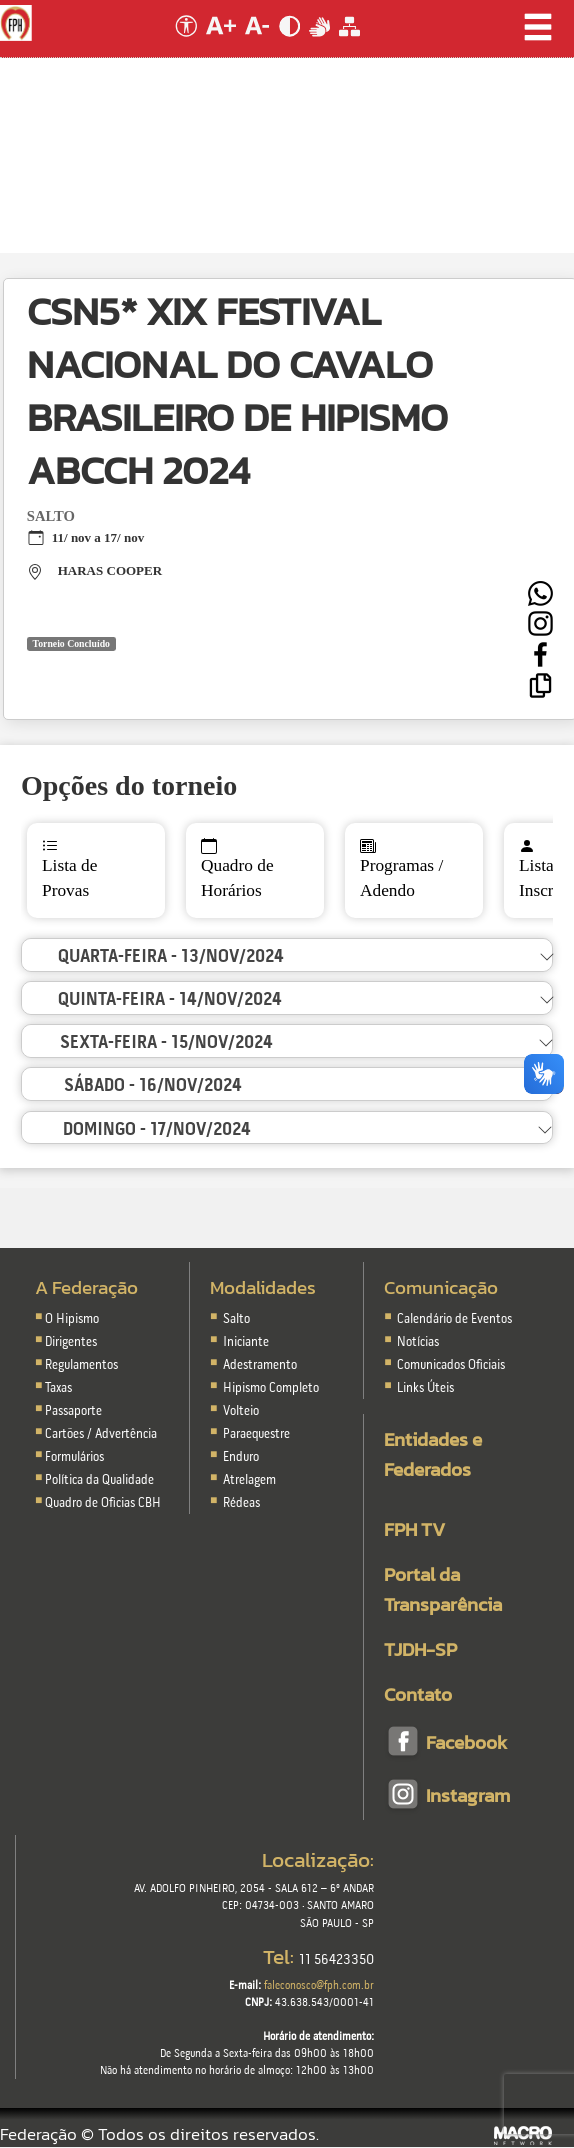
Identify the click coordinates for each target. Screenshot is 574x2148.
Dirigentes (71, 1342)
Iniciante (246, 1342)
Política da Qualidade (99, 1480)
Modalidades (263, 1287)
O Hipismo (72, 1319)
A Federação (86, 1287)
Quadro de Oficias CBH (103, 1503)
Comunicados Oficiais (449, 1365)
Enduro (241, 1457)
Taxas (58, 1388)
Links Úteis (424, 1388)
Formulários (74, 1457)
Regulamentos (81, 1365)
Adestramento (260, 1365)
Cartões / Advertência (101, 1434)
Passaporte (73, 1411)
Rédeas (241, 1503)
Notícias (416, 1342)
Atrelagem (249, 1480)
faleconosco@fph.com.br (319, 1986)
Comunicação (441, 1287)
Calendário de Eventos (453, 1319)
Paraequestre (256, 1434)
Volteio (241, 1411)
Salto (236, 1319)
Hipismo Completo (271, 1388)
